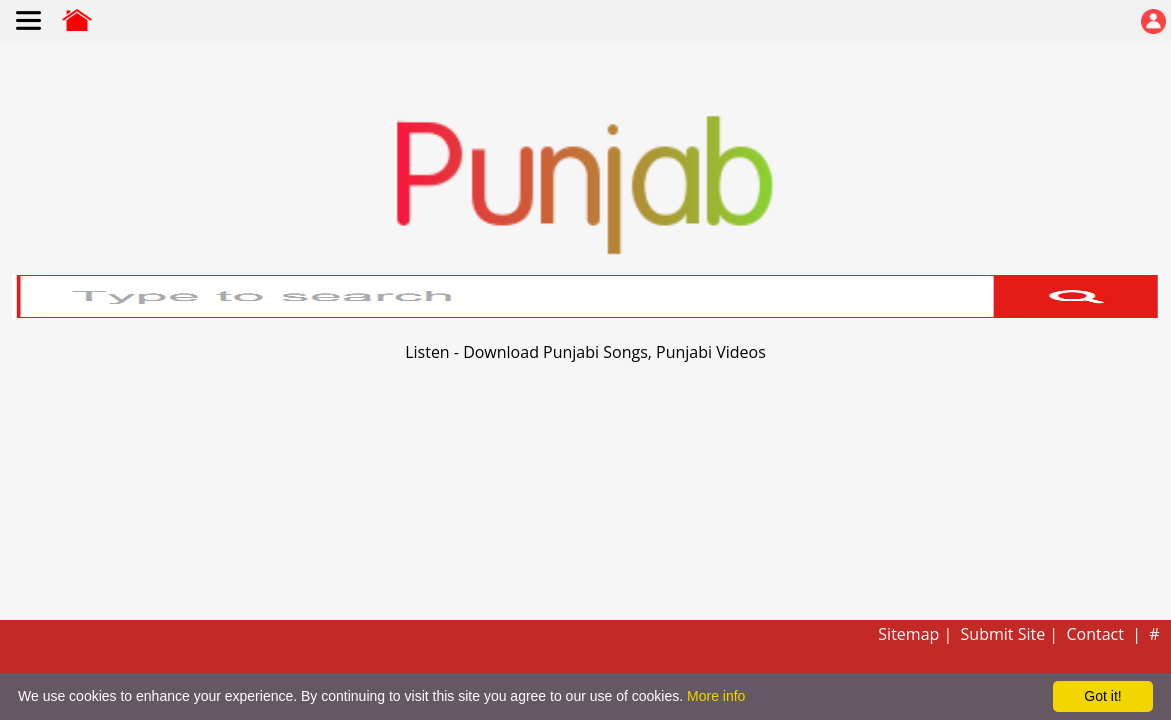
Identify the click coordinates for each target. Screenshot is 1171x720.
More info (716, 696)
